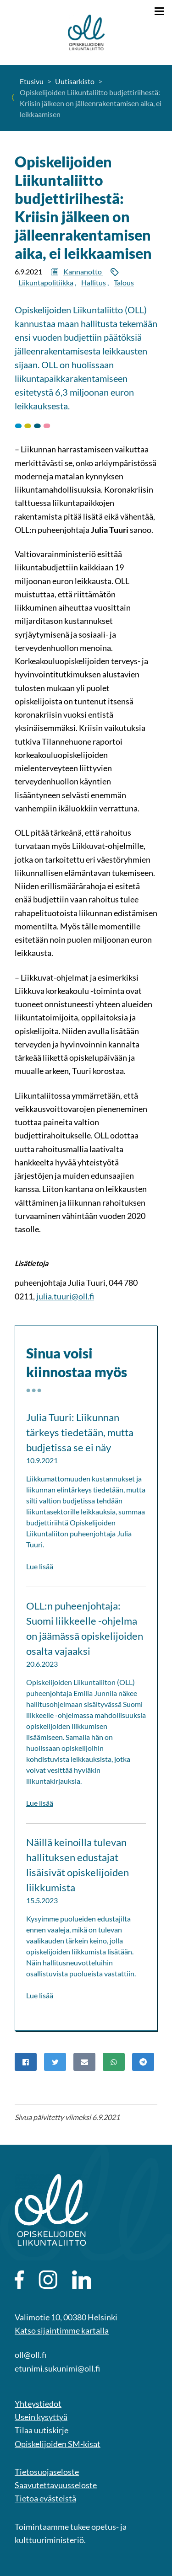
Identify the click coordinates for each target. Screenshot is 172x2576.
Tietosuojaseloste (47, 2472)
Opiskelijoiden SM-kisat (57, 2444)
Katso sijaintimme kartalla (62, 2330)
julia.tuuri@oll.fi (65, 1296)
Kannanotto (83, 271)
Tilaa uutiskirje (41, 2430)
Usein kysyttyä (41, 2417)
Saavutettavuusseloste (56, 2485)
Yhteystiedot (38, 2404)
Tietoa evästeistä (45, 2498)
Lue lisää (39, 1566)
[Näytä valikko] (159, 11)
